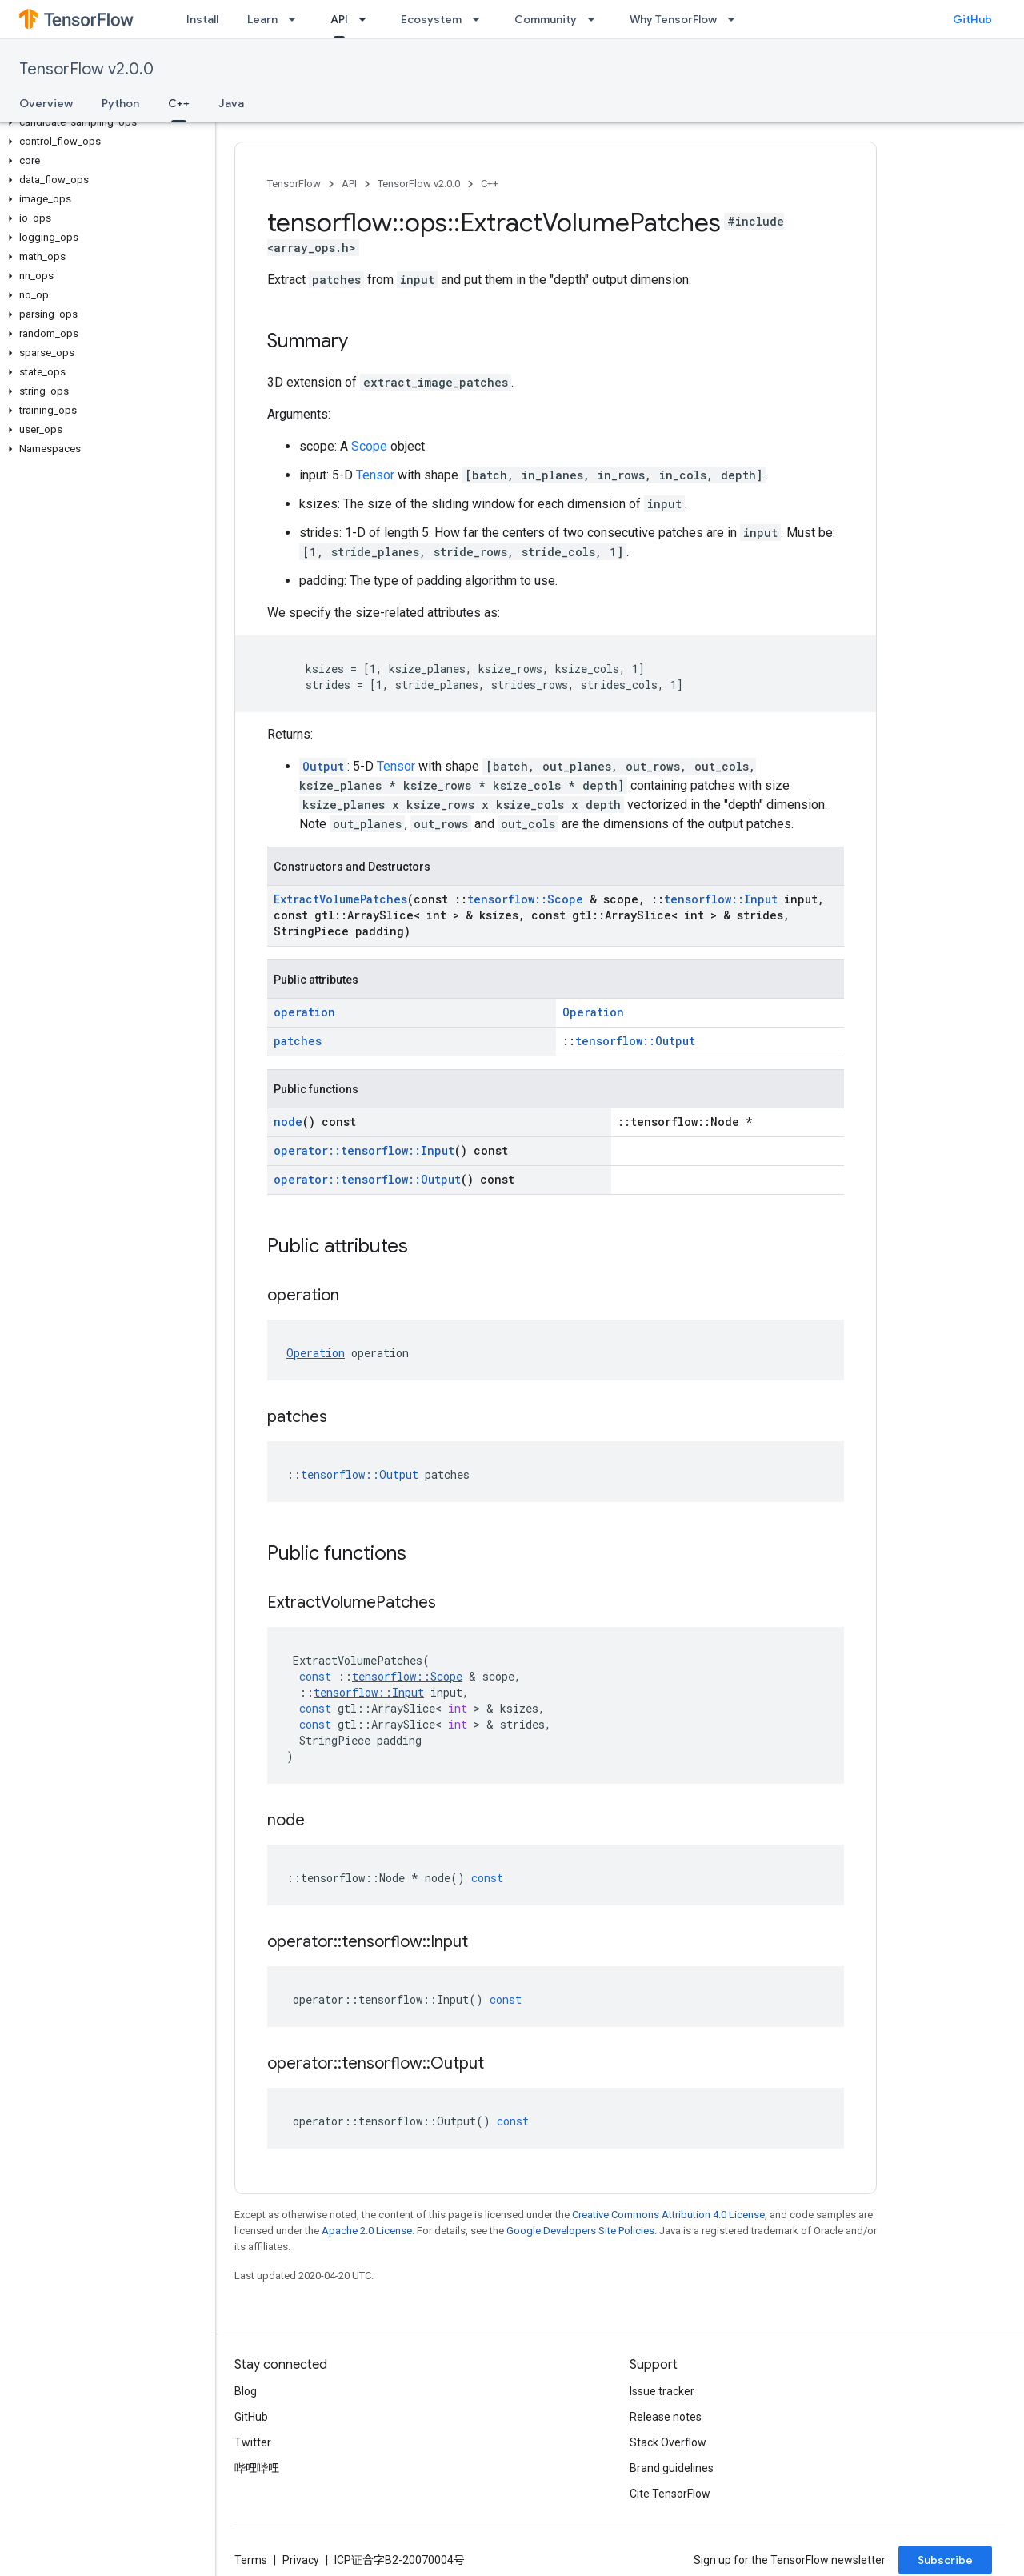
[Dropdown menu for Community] (596, 19)
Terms (250, 2560)
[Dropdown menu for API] (367, 19)
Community (545, 19)
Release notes (666, 2416)
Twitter (252, 2442)
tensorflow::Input (721, 899)
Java (231, 103)
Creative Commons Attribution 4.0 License (668, 2215)
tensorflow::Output (635, 1040)
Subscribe (945, 2560)
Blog (245, 2391)
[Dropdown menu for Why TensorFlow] (736, 19)
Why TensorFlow (673, 19)
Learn (262, 19)
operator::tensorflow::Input (364, 1150)
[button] (104, 122)
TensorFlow (294, 184)
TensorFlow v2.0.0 (86, 69)
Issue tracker (662, 2391)
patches (298, 1040)
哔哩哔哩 (256, 2468)
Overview (46, 103)
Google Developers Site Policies (580, 2231)
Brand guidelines (672, 2468)
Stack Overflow (668, 2442)
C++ (489, 184)
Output (323, 766)
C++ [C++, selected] (179, 103)
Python (120, 103)
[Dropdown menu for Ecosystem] (481, 19)
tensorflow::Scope (525, 899)
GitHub (972, 19)
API (349, 184)
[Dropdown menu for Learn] (297, 19)
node (288, 1121)
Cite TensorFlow (670, 2493)
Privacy (300, 2560)
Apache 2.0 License (367, 2231)
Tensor (375, 475)
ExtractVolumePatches (340, 899)
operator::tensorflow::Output (367, 1179)
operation (304, 1012)
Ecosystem (431, 19)
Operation (593, 1012)
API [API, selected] (339, 19)
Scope (369, 446)
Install (202, 19)
